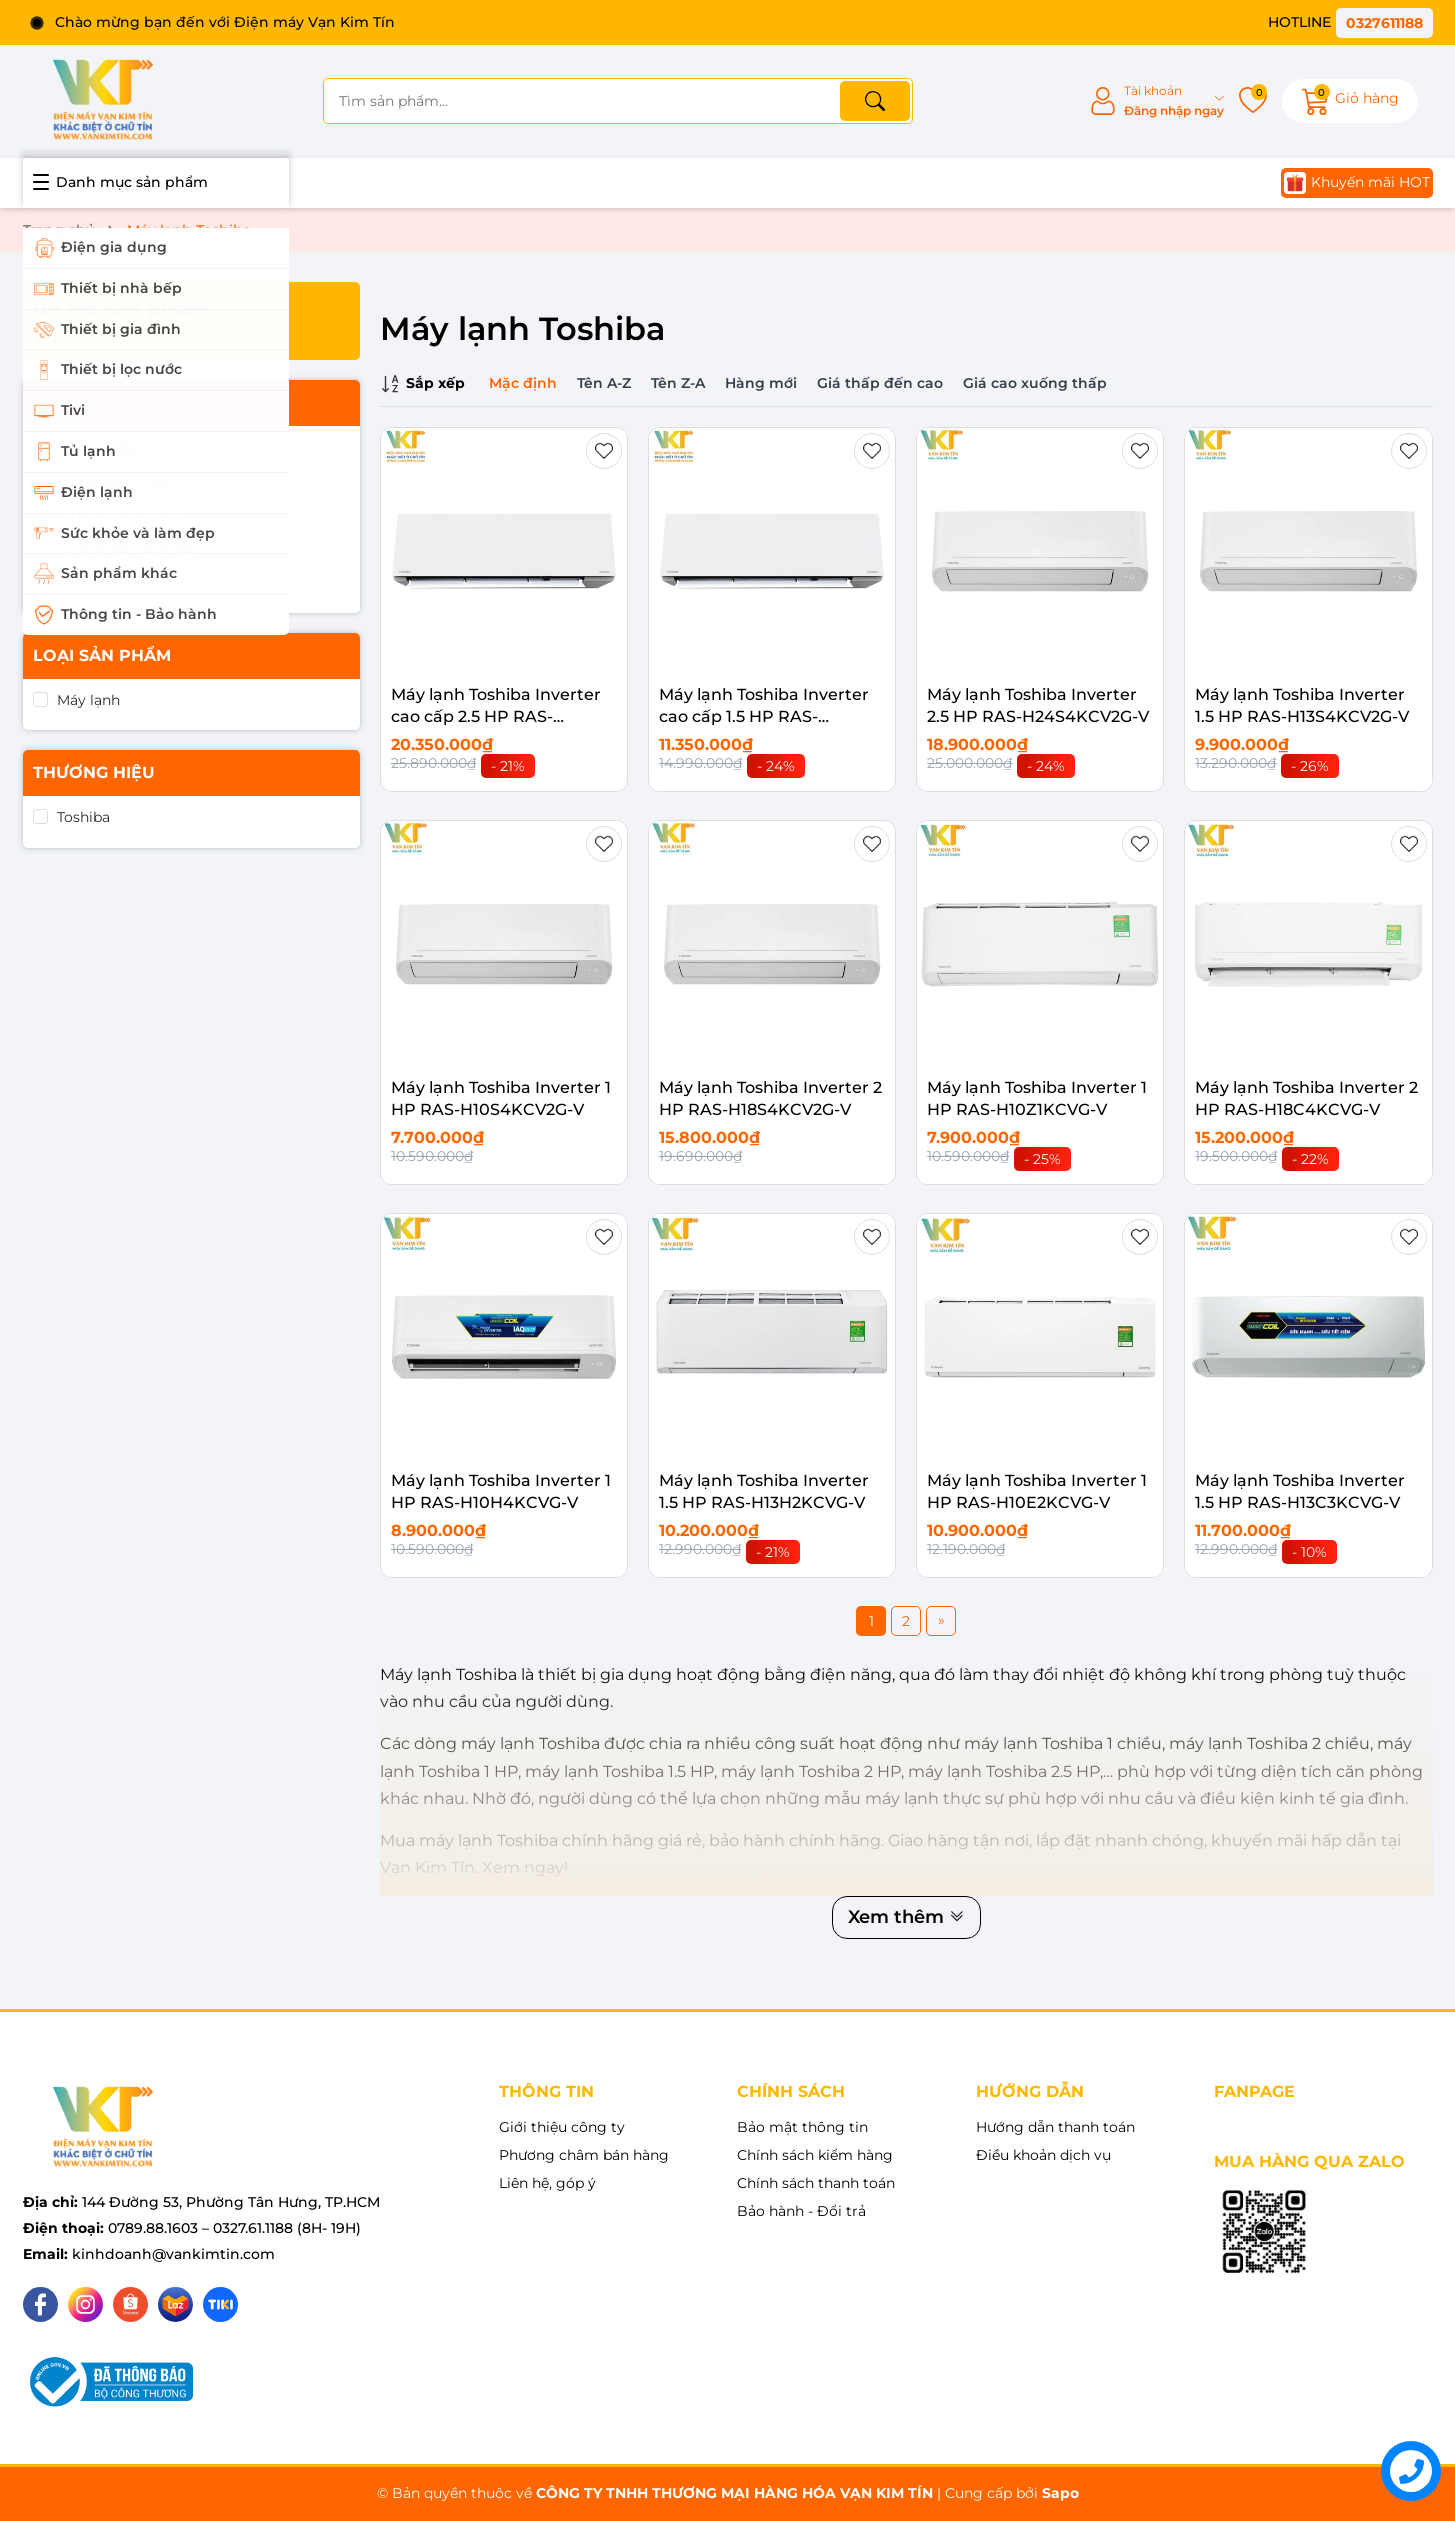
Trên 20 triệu (101, 582)
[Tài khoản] (1156, 101)
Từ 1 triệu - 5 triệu (117, 481)
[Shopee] (130, 2304)
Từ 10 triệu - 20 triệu (126, 548)
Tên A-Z (604, 383)
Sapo (1060, 2493)
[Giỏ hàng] (1350, 101)
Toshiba (83, 817)
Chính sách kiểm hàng (815, 2155)
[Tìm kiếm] (875, 101)
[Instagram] (85, 2304)
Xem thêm (906, 1917)
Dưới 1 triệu (97, 447)
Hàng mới (761, 383)
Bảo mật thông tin (802, 2127)
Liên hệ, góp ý (547, 2183)
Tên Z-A (678, 383)
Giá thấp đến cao (880, 383)
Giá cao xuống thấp (1035, 383)
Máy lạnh (88, 700)
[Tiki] (220, 2304)
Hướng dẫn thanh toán (1055, 2127)
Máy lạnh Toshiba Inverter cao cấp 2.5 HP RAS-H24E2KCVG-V (496, 717)
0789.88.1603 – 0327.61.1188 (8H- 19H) (234, 2228)
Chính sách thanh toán (816, 2183)
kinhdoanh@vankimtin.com (173, 2254)
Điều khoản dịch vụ (1043, 2155)
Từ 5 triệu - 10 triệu (122, 514)
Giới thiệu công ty (562, 2127)
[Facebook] (40, 2304)
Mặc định (523, 383)
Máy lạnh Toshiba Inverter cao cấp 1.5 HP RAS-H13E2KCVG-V (764, 717)
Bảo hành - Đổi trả (801, 2211)
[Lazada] (175, 2304)
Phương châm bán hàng (584, 2155)
